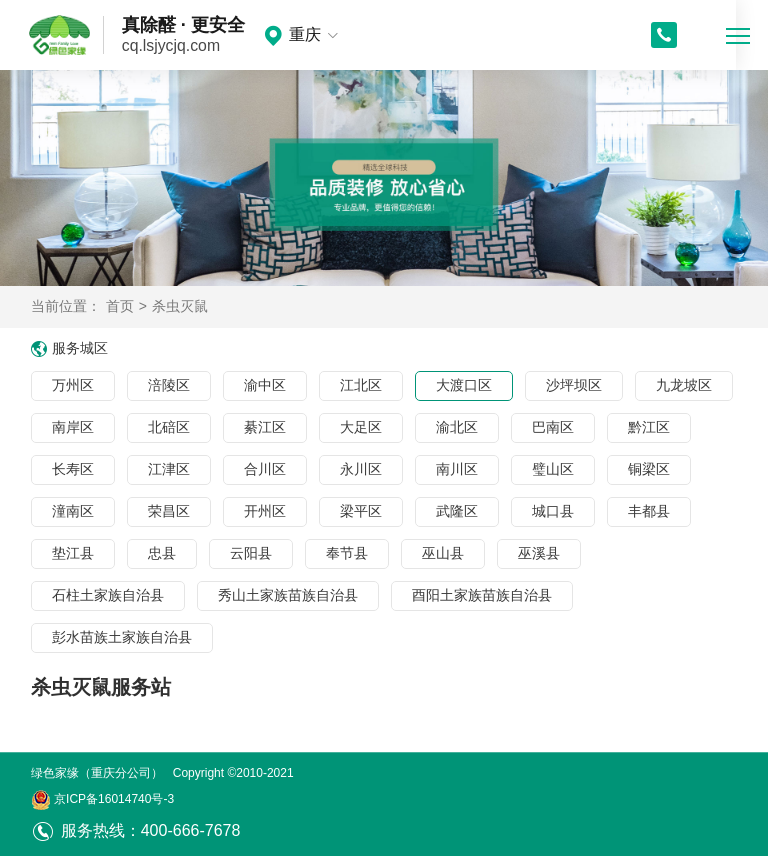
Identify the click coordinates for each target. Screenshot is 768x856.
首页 (120, 306)
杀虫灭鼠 (180, 306)
